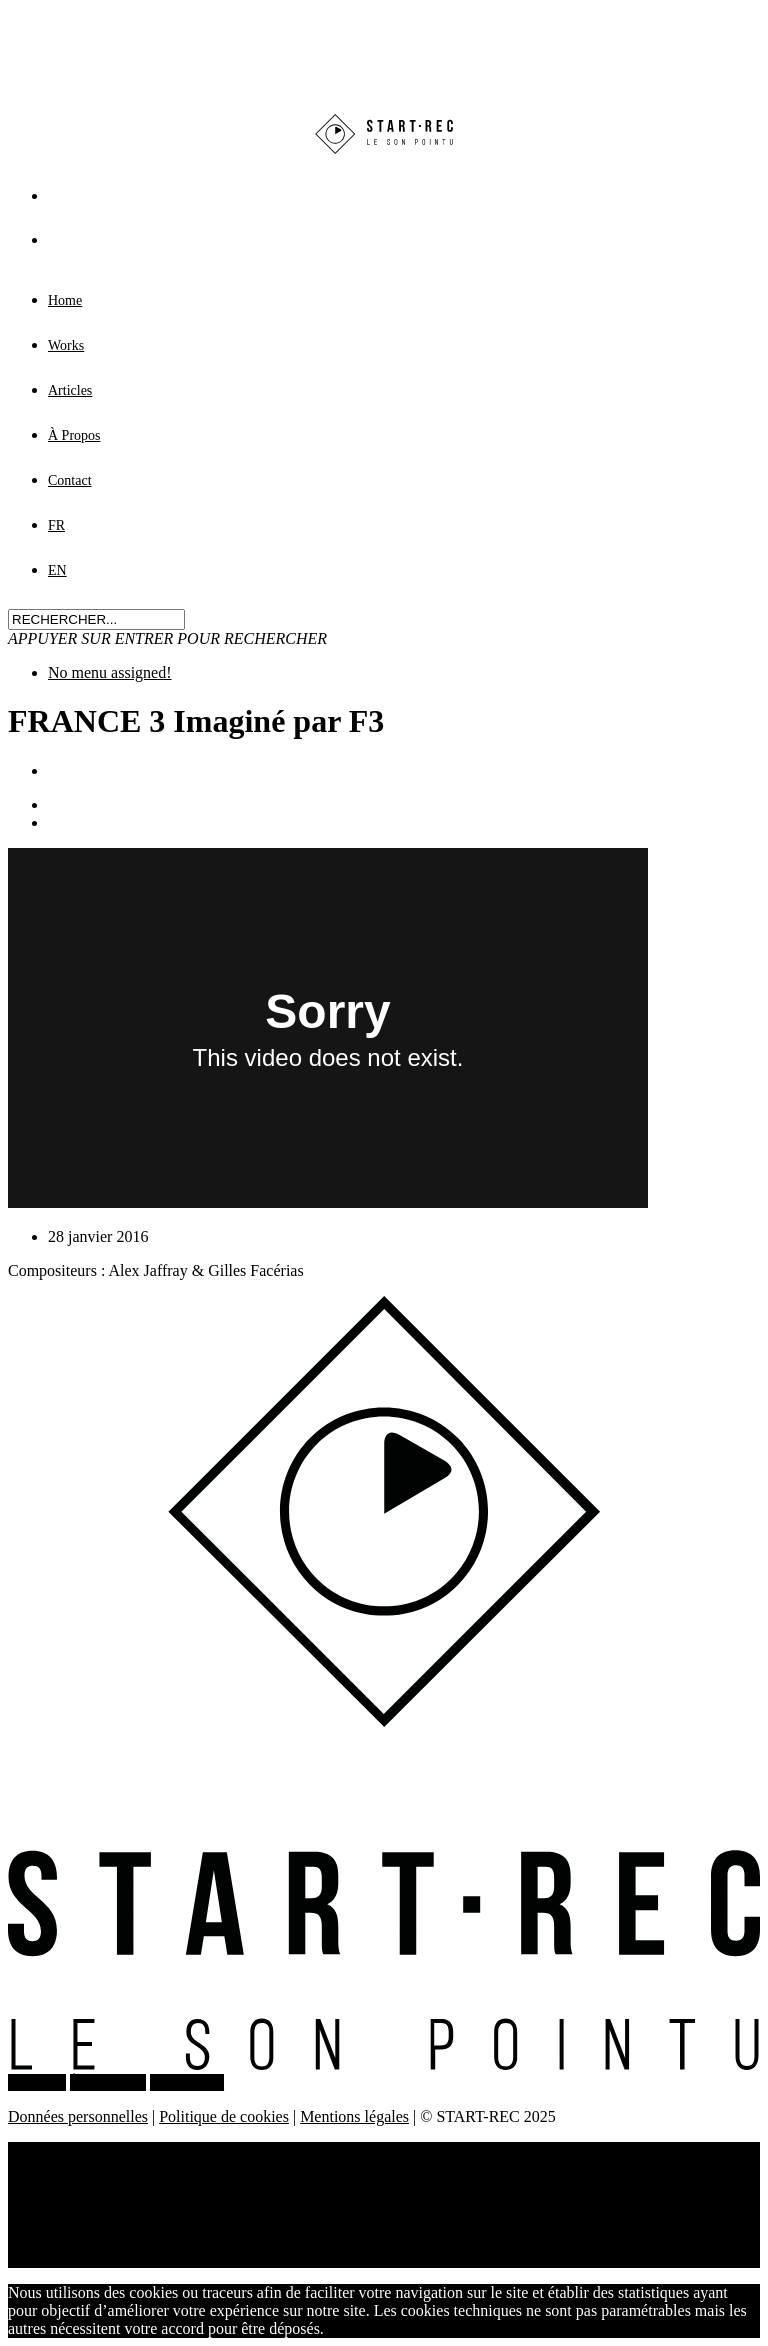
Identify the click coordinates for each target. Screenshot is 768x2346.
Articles (70, 390)
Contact (70, 480)
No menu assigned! (110, 672)
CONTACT (187, 2082)
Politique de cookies (224, 2116)
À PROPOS (108, 2082)
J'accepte (352, 2328)
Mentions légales (354, 2116)
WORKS (37, 2082)
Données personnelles (78, 2116)
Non (395, 2328)
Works (66, 345)
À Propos (74, 435)
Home (65, 300)
